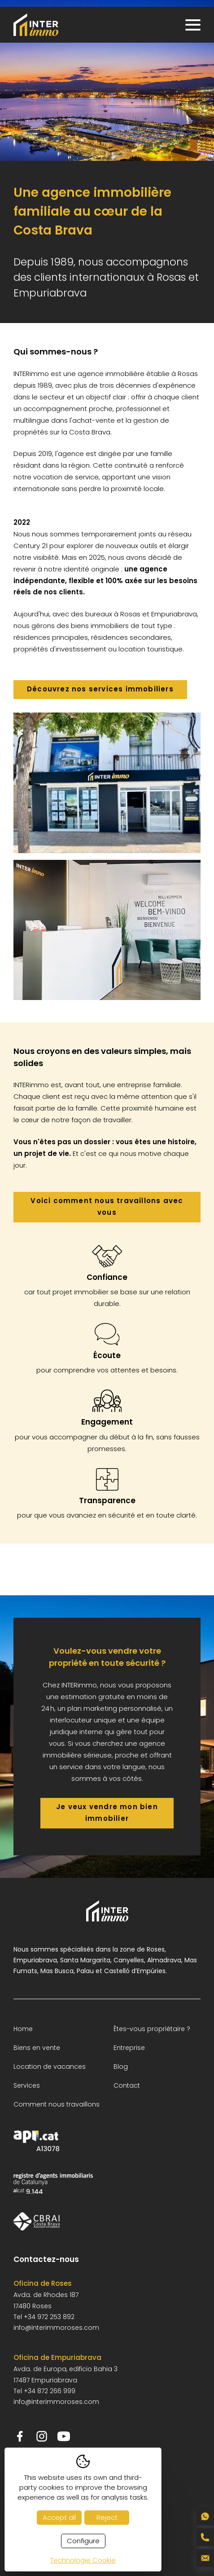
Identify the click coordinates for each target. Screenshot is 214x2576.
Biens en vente (36, 2047)
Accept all (59, 2517)
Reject (107, 2517)
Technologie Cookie (83, 2560)
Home (23, 2028)
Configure (83, 2540)
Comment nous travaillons (56, 2104)
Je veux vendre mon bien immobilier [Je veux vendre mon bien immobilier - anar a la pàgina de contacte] (107, 1812)
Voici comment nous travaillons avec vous (107, 1206)
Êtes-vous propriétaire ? (152, 2028)
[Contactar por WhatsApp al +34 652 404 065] (205, 2516)
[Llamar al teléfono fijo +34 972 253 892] (205, 2537)
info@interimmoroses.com (56, 2327)
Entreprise (129, 2047)
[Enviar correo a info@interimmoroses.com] (205, 2558)
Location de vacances (49, 2066)
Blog (121, 2066)
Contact (127, 2085)
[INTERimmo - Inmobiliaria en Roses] (35, 24)
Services (26, 2085)
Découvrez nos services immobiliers (100, 689)
